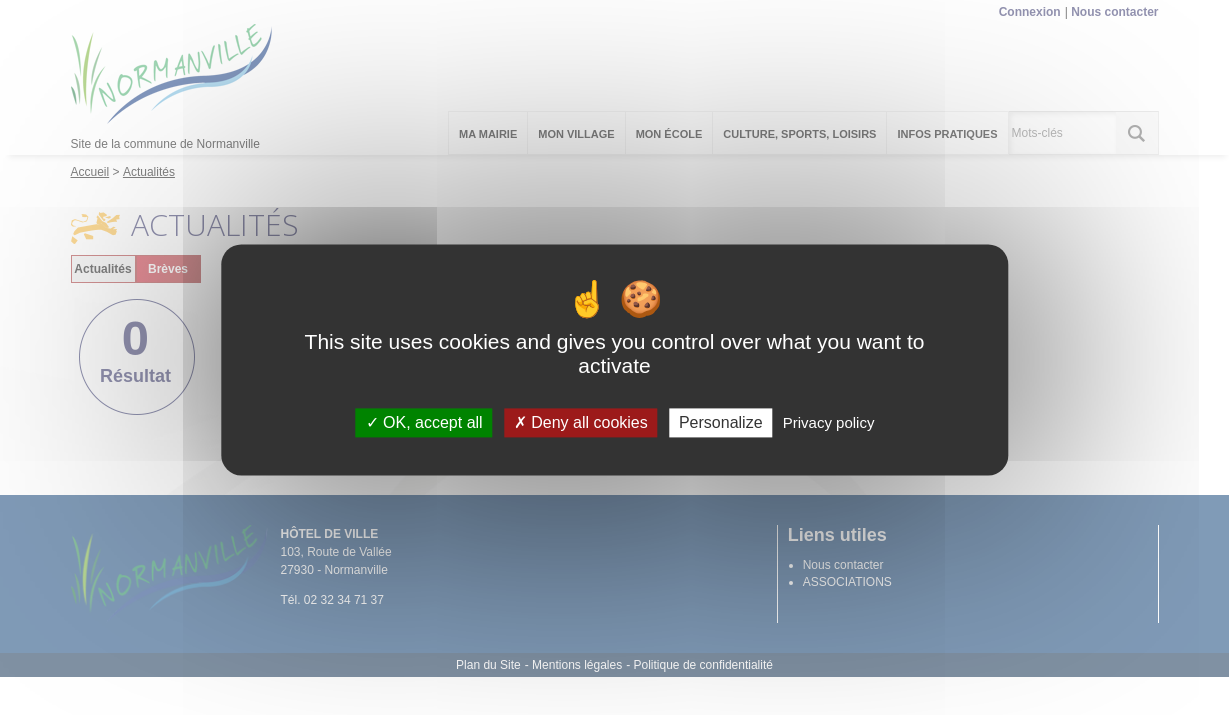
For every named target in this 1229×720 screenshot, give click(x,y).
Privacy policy (829, 422)
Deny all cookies (581, 422)
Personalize (721, 422)
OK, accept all (424, 422)
